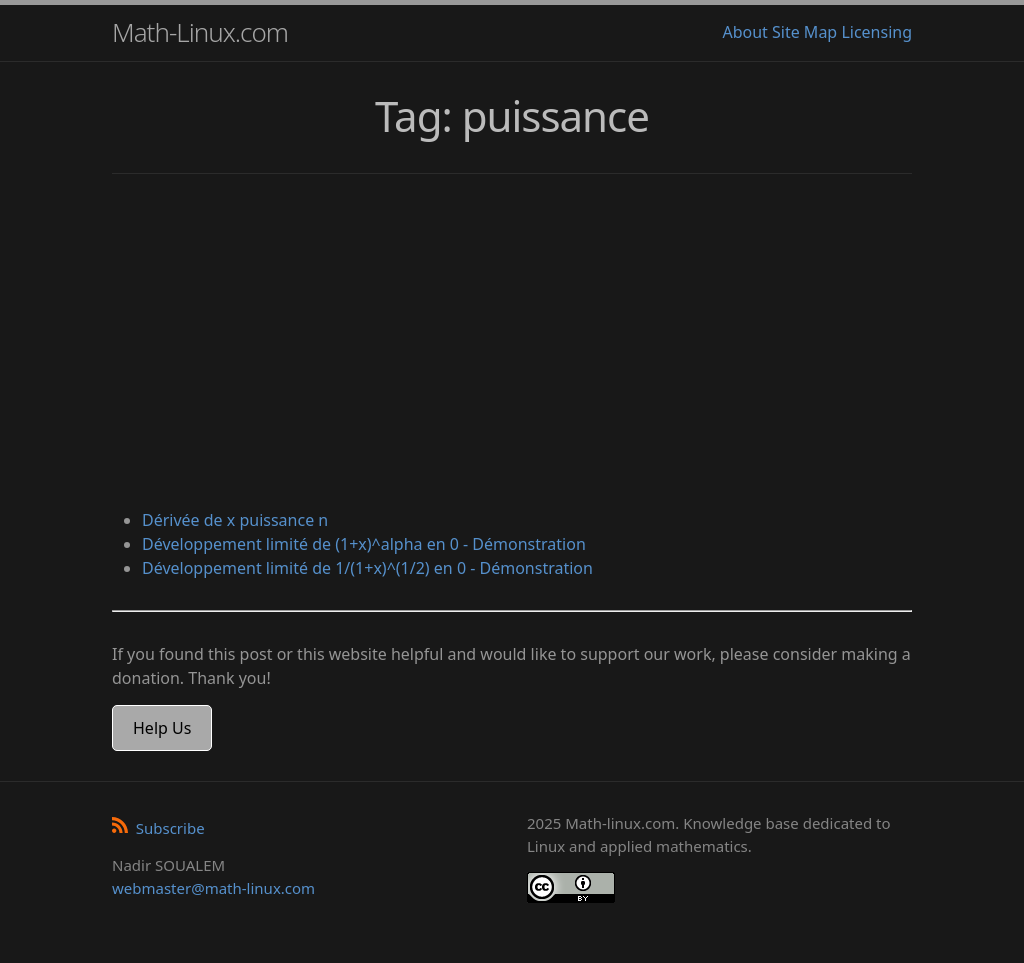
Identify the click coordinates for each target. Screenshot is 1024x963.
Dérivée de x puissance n (235, 520)
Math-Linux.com (200, 32)
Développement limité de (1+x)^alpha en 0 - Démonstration (364, 544)
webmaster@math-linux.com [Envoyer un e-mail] (213, 888)
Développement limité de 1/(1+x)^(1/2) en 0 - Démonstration (367, 568)
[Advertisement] (512, 344)
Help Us (162, 728)
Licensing (876, 32)
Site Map (804, 32)
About (744, 32)
